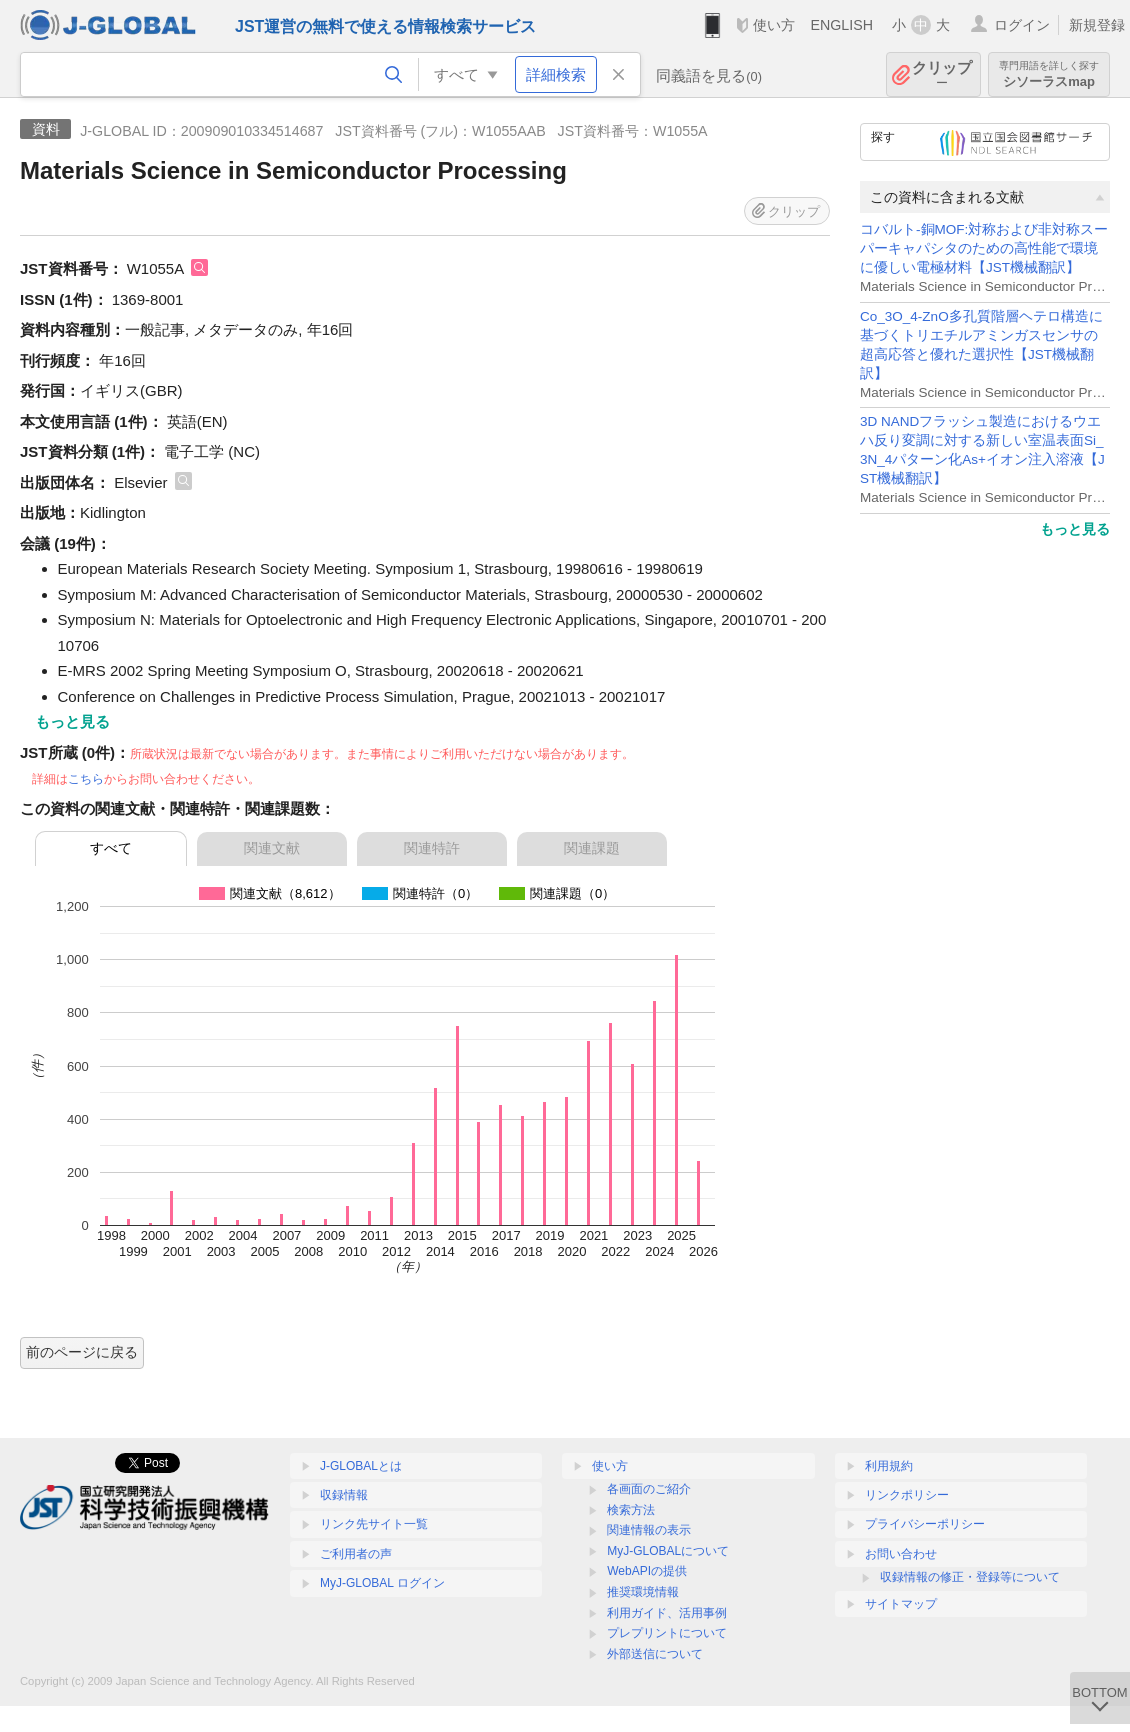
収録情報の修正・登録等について (970, 1577)
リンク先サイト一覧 (374, 1524)
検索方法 (631, 1510)
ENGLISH (841, 25)
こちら (86, 779)
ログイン (1022, 25)
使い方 (774, 25)
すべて (111, 848)
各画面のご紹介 (649, 1489)
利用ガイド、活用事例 (667, 1613)
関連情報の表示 (649, 1530)
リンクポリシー (907, 1495)
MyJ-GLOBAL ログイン (382, 1583)
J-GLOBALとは (361, 1466)
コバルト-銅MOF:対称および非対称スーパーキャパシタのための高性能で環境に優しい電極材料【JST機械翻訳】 (984, 248)
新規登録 (1097, 25)
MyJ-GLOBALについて (668, 1551)
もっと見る (1075, 529)
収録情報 (344, 1495)
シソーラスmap (1049, 74)
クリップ (942, 74)
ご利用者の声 (356, 1554)
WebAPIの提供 (647, 1571)
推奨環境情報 (643, 1592)
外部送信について (655, 1654)
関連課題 (592, 848)
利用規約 (889, 1466)
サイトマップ (901, 1604)
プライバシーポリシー (925, 1524)
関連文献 (272, 848)
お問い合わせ (901, 1554)
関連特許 (432, 848)
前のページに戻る (82, 1352)
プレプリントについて (667, 1633)
